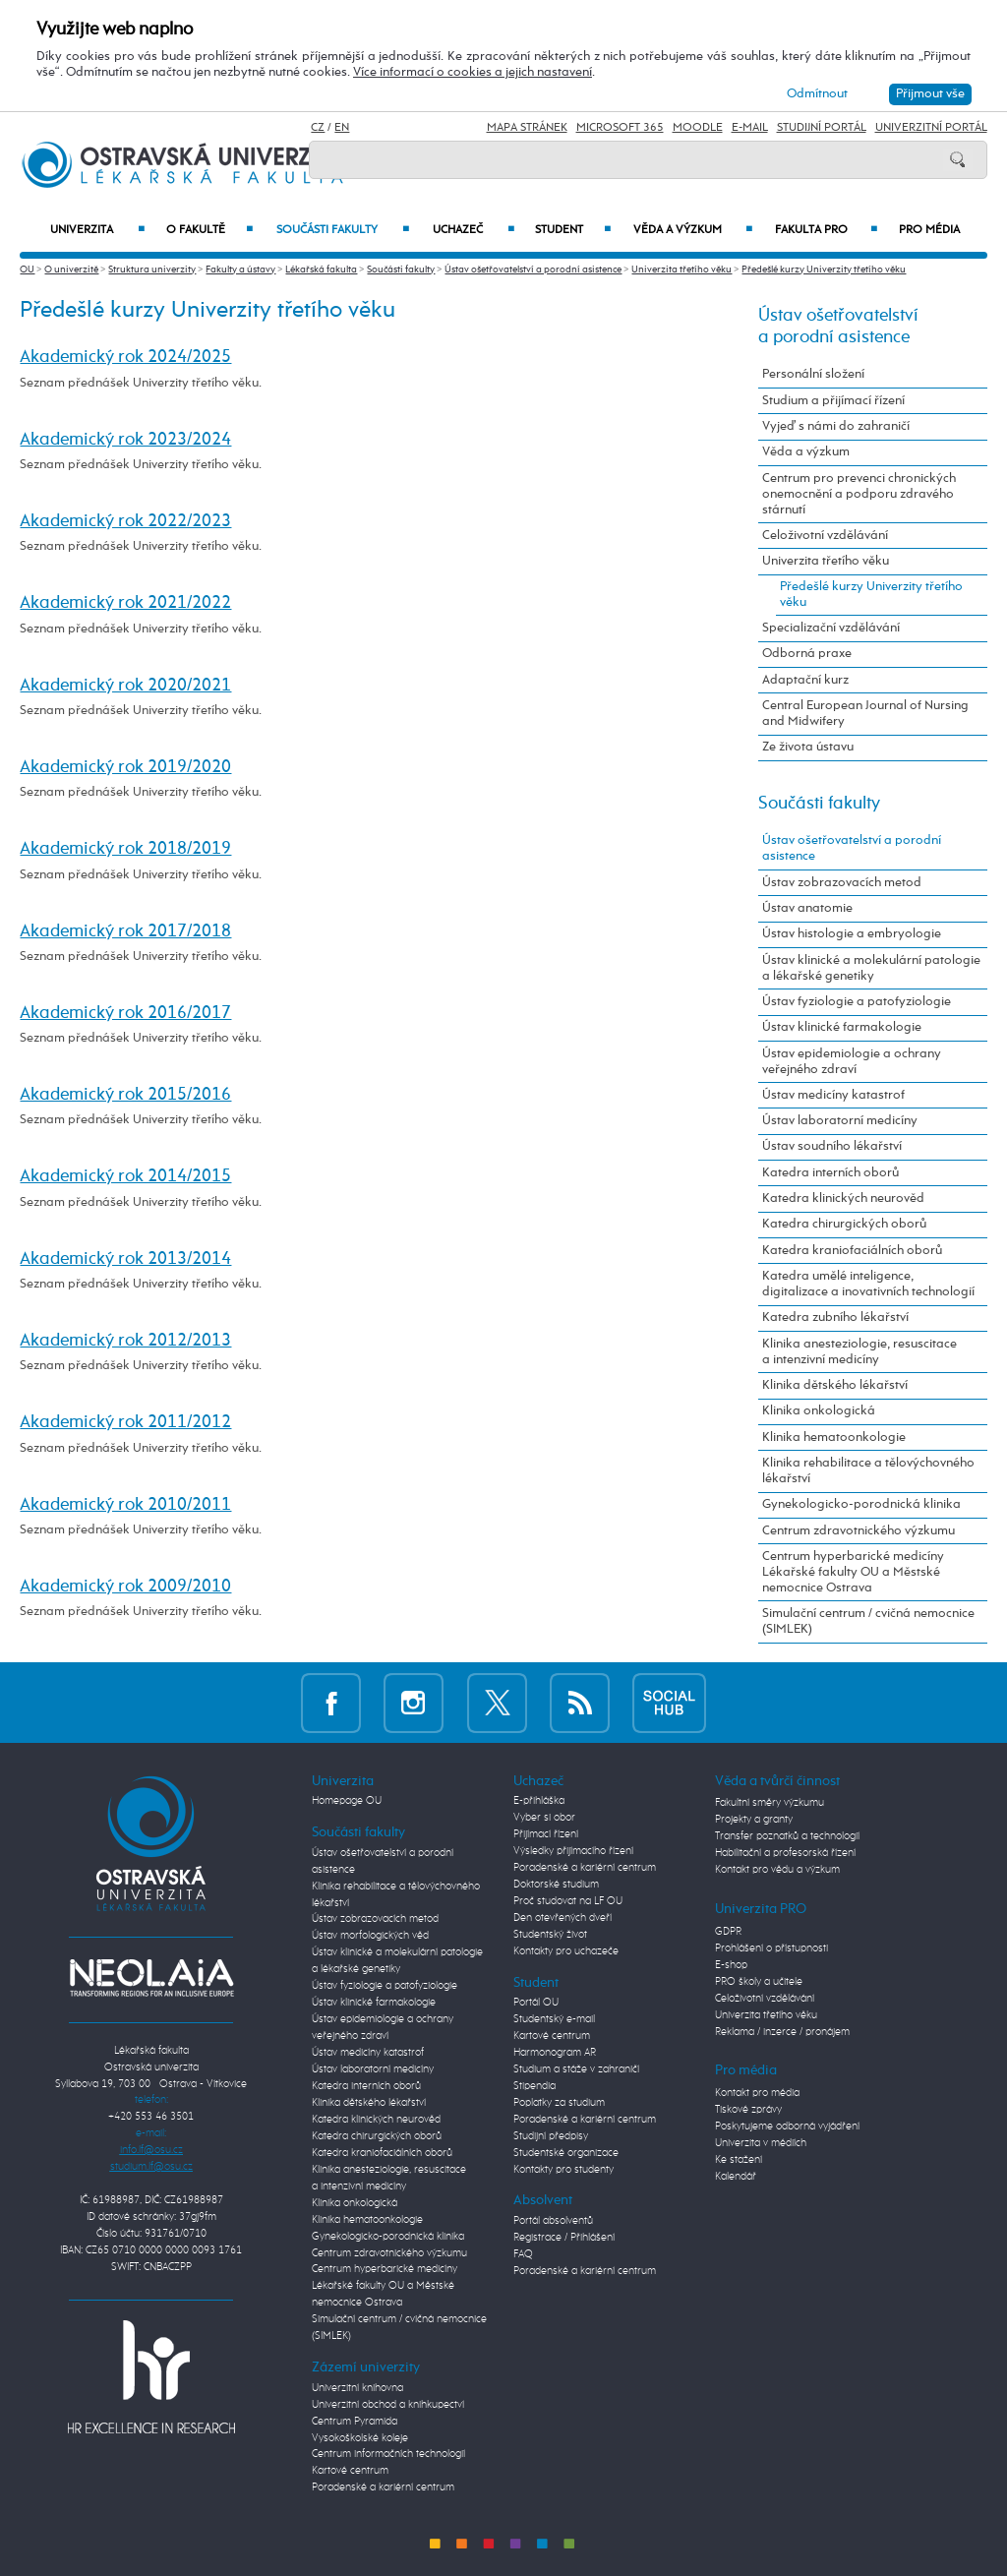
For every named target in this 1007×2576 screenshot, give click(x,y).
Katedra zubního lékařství (835, 1317)
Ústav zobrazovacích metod (841, 882)
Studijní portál (821, 128)
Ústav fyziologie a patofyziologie (856, 1001)
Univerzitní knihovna (357, 2388)
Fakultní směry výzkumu (769, 1803)
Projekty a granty (754, 1820)
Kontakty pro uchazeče (566, 1951)
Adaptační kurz (805, 680)
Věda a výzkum (692, 230)
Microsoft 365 (620, 128)
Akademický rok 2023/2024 (125, 440)
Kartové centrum (350, 2471)
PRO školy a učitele (758, 1982)
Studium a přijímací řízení (833, 400)
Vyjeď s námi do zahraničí (836, 426)
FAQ (523, 2254)
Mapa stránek (527, 128)
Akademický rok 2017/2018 (125, 931)
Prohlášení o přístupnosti (771, 1948)
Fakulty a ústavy (240, 269)
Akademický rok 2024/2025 (125, 357)
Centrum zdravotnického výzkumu (858, 1531)
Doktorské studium (556, 1884)
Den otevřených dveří (562, 1918)
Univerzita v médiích (760, 2143)
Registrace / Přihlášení (564, 2238)
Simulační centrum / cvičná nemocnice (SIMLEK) (868, 1621)
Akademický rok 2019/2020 (125, 767)
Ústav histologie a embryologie (851, 934)
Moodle (698, 128)
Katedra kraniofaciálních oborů (852, 1250)
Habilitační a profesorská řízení (785, 1853)
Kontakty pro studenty (563, 2170)
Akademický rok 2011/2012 (125, 1422)
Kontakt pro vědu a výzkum (777, 1870)
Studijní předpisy (550, 2136)
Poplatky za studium (559, 2103)
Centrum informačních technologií (388, 2454)
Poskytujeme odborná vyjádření (787, 2126)
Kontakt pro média (757, 2093)
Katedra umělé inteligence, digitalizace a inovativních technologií (868, 1284)
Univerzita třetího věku (681, 269)
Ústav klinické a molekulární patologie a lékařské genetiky (871, 968)
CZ (318, 128)
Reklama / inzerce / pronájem (782, 2032)
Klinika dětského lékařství (835, 1385)
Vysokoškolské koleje (360, 2438)
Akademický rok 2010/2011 (125, 1505)
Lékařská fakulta (321, 269)
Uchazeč (473, 230)
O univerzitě (71, 269)
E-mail (750, 128)
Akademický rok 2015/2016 (125, 1095)
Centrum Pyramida (354, 2421)
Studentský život (550, 1935)
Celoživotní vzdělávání (825, 535)
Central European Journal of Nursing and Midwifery (865, 713)
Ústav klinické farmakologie (841, 1027)
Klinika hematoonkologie (834, 1437)
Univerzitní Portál (931, 128)
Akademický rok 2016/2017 (125, 1013)
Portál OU (536, 2002)
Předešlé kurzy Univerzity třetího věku (823, 269)
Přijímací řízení (545, 1834)
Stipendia (534, 2086)
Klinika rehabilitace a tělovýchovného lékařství (868, 1471)
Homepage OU (347, 1801)
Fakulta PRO (826, 230)
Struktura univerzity (152, 269)
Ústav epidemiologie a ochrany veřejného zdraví (851, 1062)
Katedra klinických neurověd (843, 1198)
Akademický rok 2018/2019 (125, 849)
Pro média (929, 230)
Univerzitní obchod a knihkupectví (388, 2405)
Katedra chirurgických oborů (844, 1224)
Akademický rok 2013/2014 (125, 1259)
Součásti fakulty (342, 230)
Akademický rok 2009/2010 (125, 1586)
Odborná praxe (807, 653)
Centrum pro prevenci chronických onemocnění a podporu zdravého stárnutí (859, 494)
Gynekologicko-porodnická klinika (861, 1504)
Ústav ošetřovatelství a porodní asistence (533, 269)
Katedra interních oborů (830, 1173)
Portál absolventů (553, 2221)
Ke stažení (738, 2160)
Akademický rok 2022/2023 (125, 521)
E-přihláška (538, 1801)
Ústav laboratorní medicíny (840, 1120)
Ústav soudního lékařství (832, 1146)
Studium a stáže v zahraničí (576, 2069)
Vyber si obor (544, 1818)
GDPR (728, 1932)
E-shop (731, 1965)
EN (341, 128)
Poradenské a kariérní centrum (383, 2487)
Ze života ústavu (808, 747)
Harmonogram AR (554, 2053)
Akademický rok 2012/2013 (125, 1340)
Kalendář (735, 2177)
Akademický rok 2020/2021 (125, 685)
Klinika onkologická (818, 1411)
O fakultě (210, 230)
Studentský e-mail (554, 2019)
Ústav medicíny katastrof (833, 1095)
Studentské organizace (566, 2153)
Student (573, 230)
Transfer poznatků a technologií (787, 1836)
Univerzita (97, 230)
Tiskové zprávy (748, 2110)
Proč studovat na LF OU (567, 1901)
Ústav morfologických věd (370, 1936)
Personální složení (813, 374)
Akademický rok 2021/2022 (125, 603)
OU (27, 269)
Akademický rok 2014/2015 (125, 1176)
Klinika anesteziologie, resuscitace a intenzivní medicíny (859, 1352)
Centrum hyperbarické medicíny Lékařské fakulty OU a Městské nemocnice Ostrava (853, 1572)
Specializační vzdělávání (831, 628)
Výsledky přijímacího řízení (573, 1851)
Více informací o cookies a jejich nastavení (472, 72)
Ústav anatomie (807, 908)
